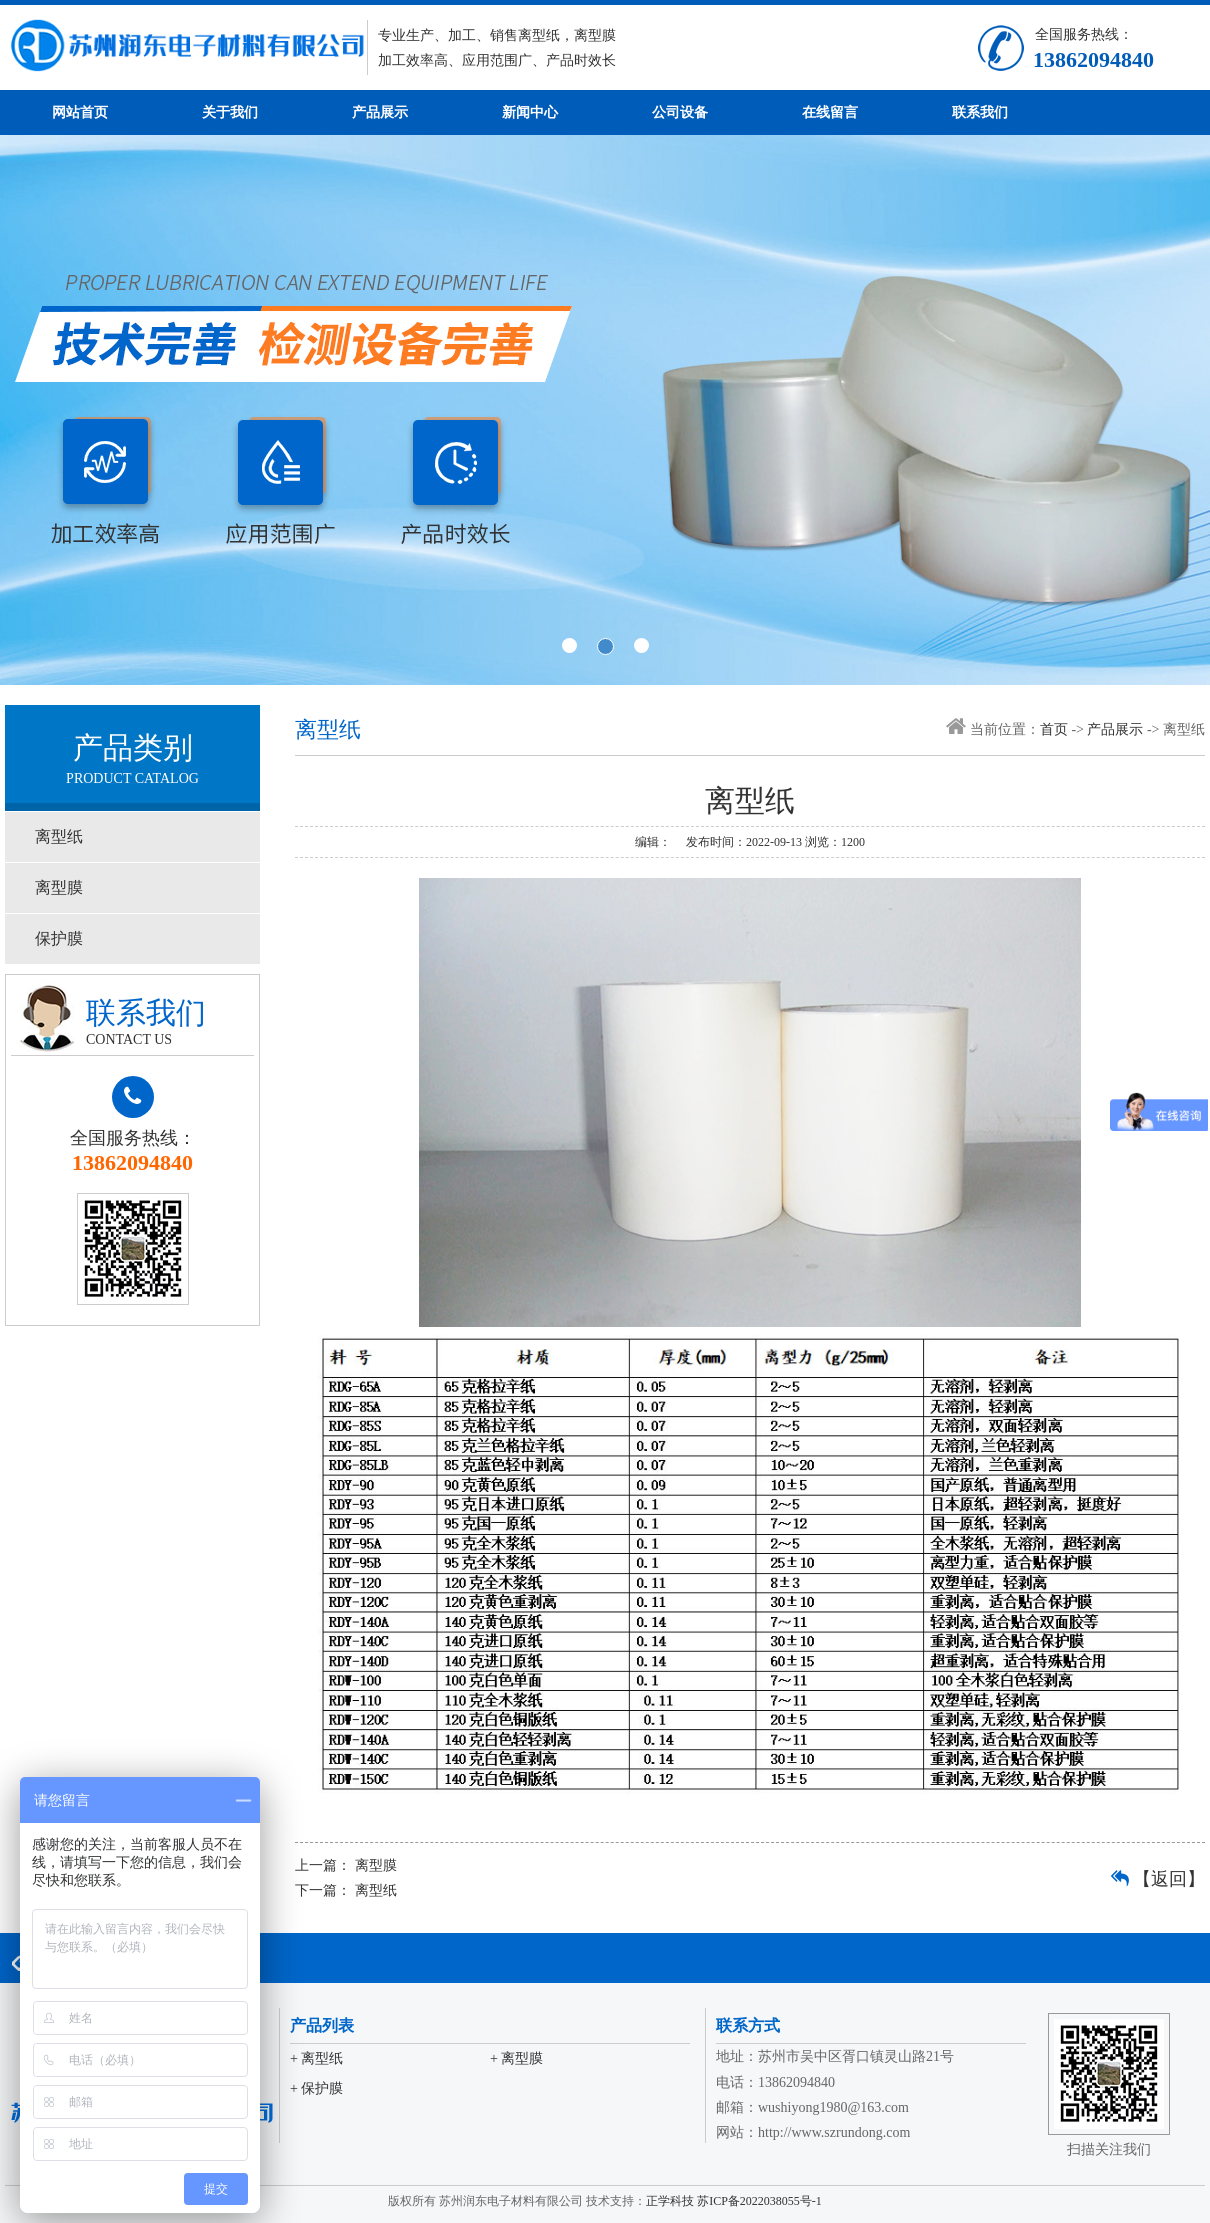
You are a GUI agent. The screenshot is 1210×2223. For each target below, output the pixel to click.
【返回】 (1169, 1879)
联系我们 (980, 112)
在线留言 (830, 112)
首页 (1054, 729)
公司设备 (680, 112)
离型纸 (59, 836)
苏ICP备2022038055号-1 (759, 2201)
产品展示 (380, 112)
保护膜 (59, 938)
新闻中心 (530, 112)
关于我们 (230, 112)
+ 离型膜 (516, 2058)
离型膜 (59, 887)
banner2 (605, 410)
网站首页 (80, 112)
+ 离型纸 (316, 2058)
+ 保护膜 (316, 2088)
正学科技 (670, 2201)
